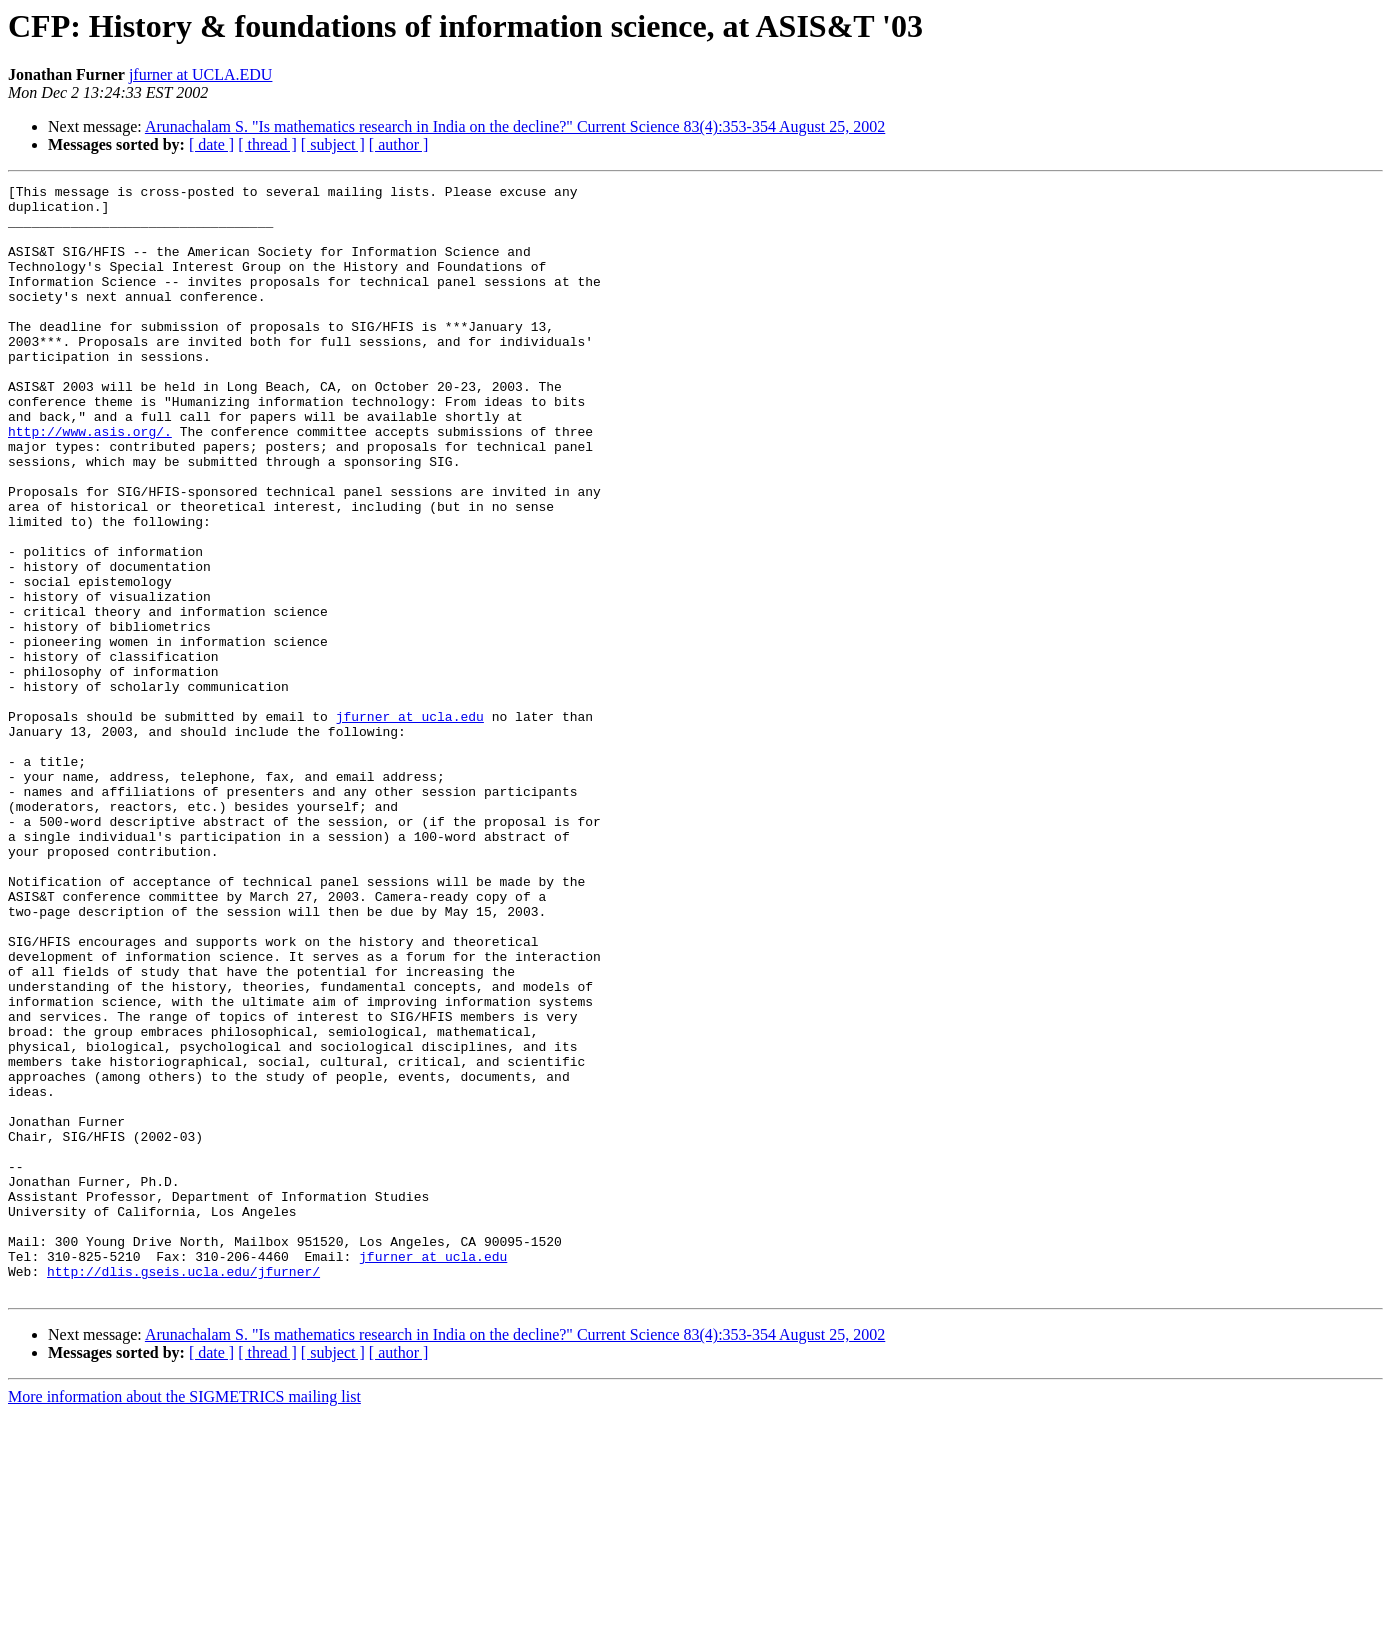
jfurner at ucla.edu (410, 824)
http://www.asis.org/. (90, 482)
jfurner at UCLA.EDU (201, 74)
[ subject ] (333, 144)
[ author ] (399, 144)
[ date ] (211, 144)
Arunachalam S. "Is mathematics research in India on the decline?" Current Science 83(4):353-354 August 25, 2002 (515, 126)
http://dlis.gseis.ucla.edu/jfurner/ (183, 1490)
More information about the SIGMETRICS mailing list (184, 1618)
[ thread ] (267, 144)
